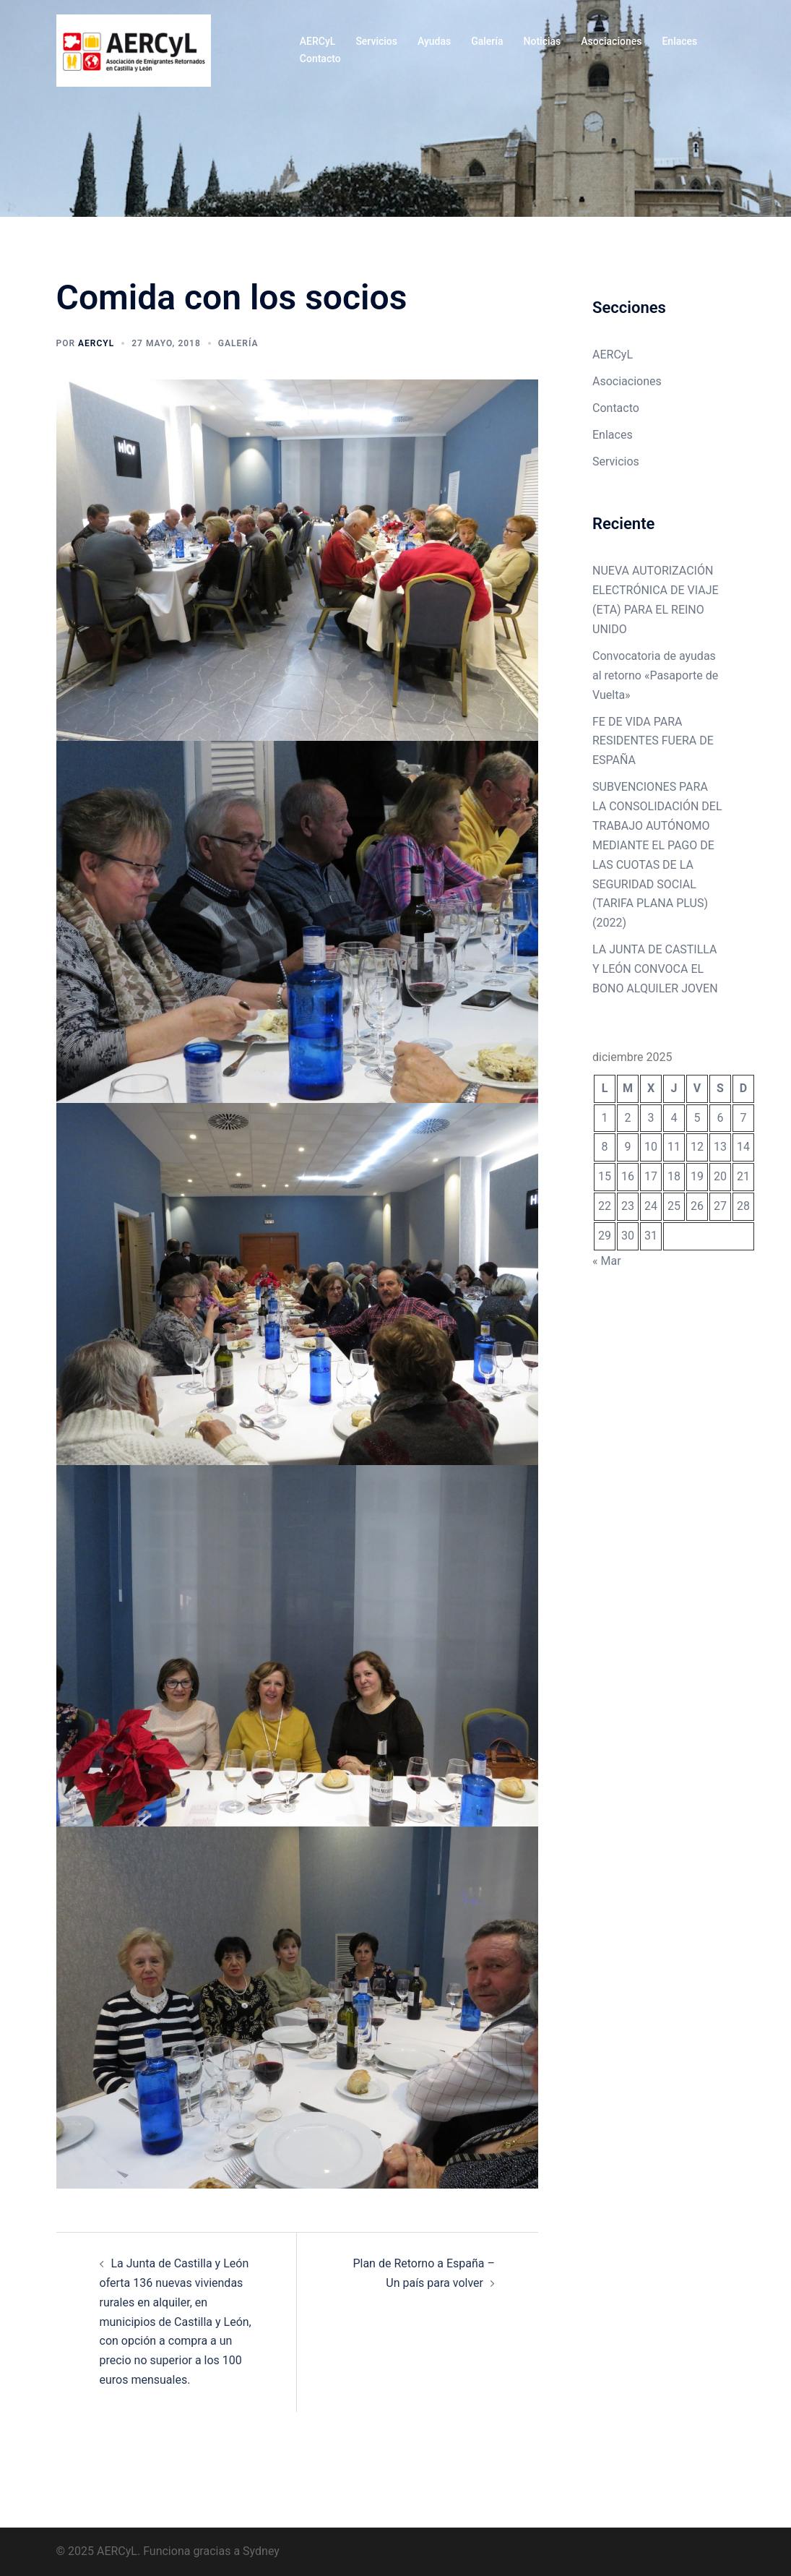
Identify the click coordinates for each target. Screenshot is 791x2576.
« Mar (606, 1261)
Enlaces (679, 41)
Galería (487, 41)
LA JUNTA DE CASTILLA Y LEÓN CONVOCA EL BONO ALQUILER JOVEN (655, 969)
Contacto (320, 58)
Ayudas (434, 41)
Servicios (376, 41)
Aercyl (96, 343)
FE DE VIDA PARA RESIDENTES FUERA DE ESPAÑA (653, 741)
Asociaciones (611, 41)
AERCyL (318, 41)
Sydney (261, 2551)
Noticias (542, 41)
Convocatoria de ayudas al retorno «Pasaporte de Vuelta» (655, 675)
